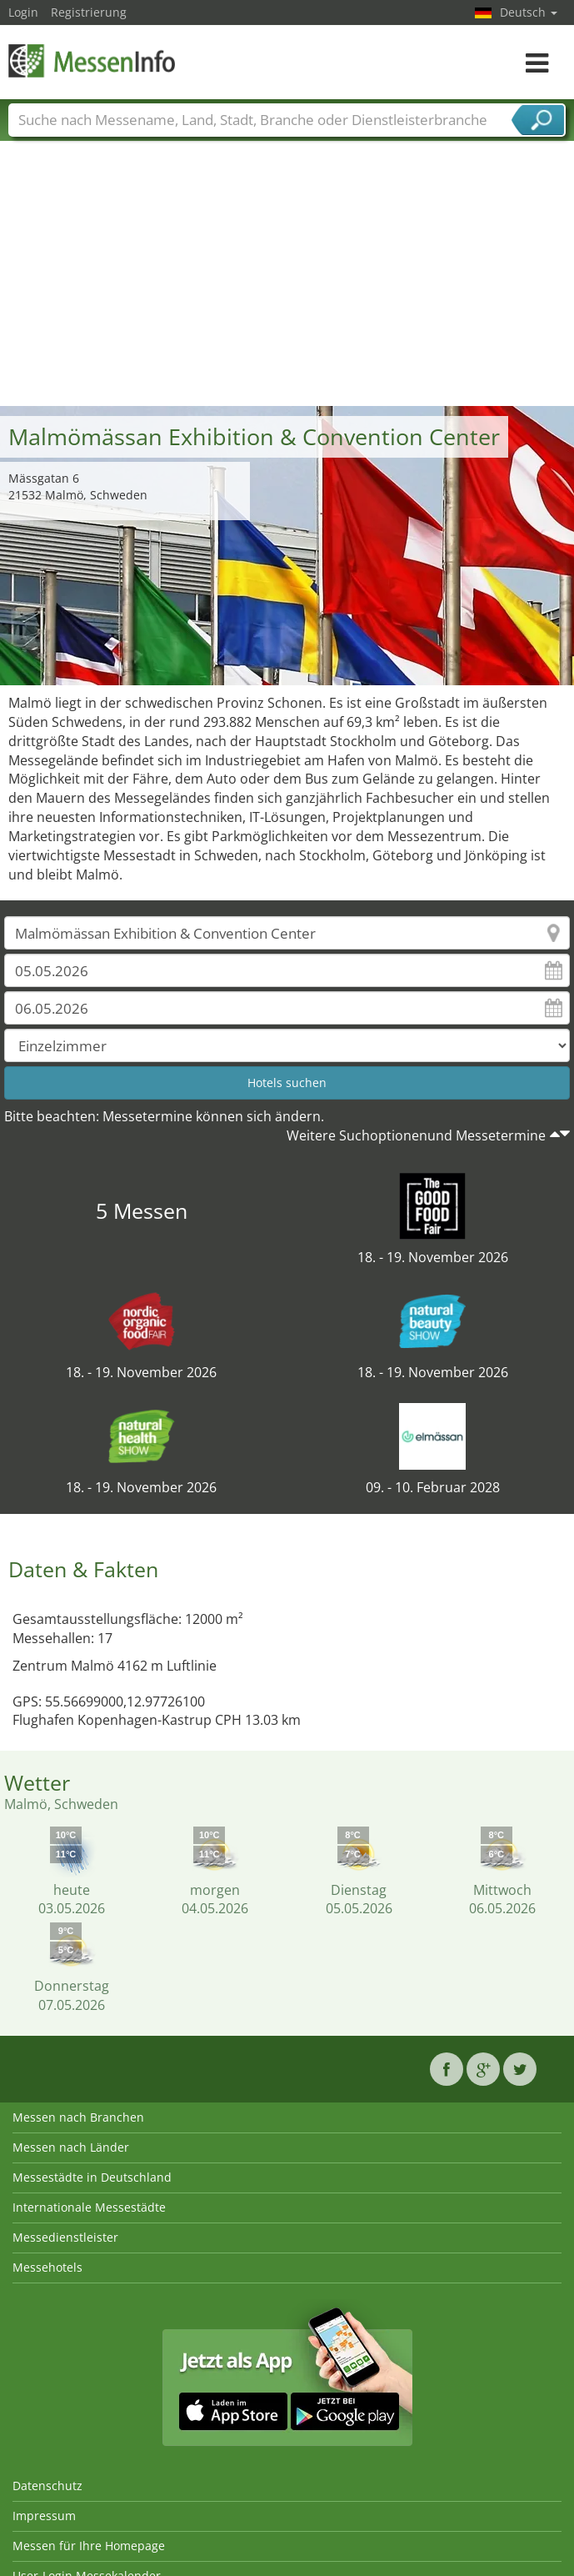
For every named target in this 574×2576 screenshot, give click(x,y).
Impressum (44, 2515)
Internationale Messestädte (89, 2207)
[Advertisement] (287, 281)
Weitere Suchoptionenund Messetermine (416, 1135)
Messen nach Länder (70, 2147)
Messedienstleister (65, 2237)
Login (23, 12)
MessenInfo (91, 60)
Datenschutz (47, 2485)
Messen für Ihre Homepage (88, 2545)
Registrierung (89, 12)
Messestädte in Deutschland (92, 2177)
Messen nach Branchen (78, 2117)
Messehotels (47, 2267)
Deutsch (528, 12)
